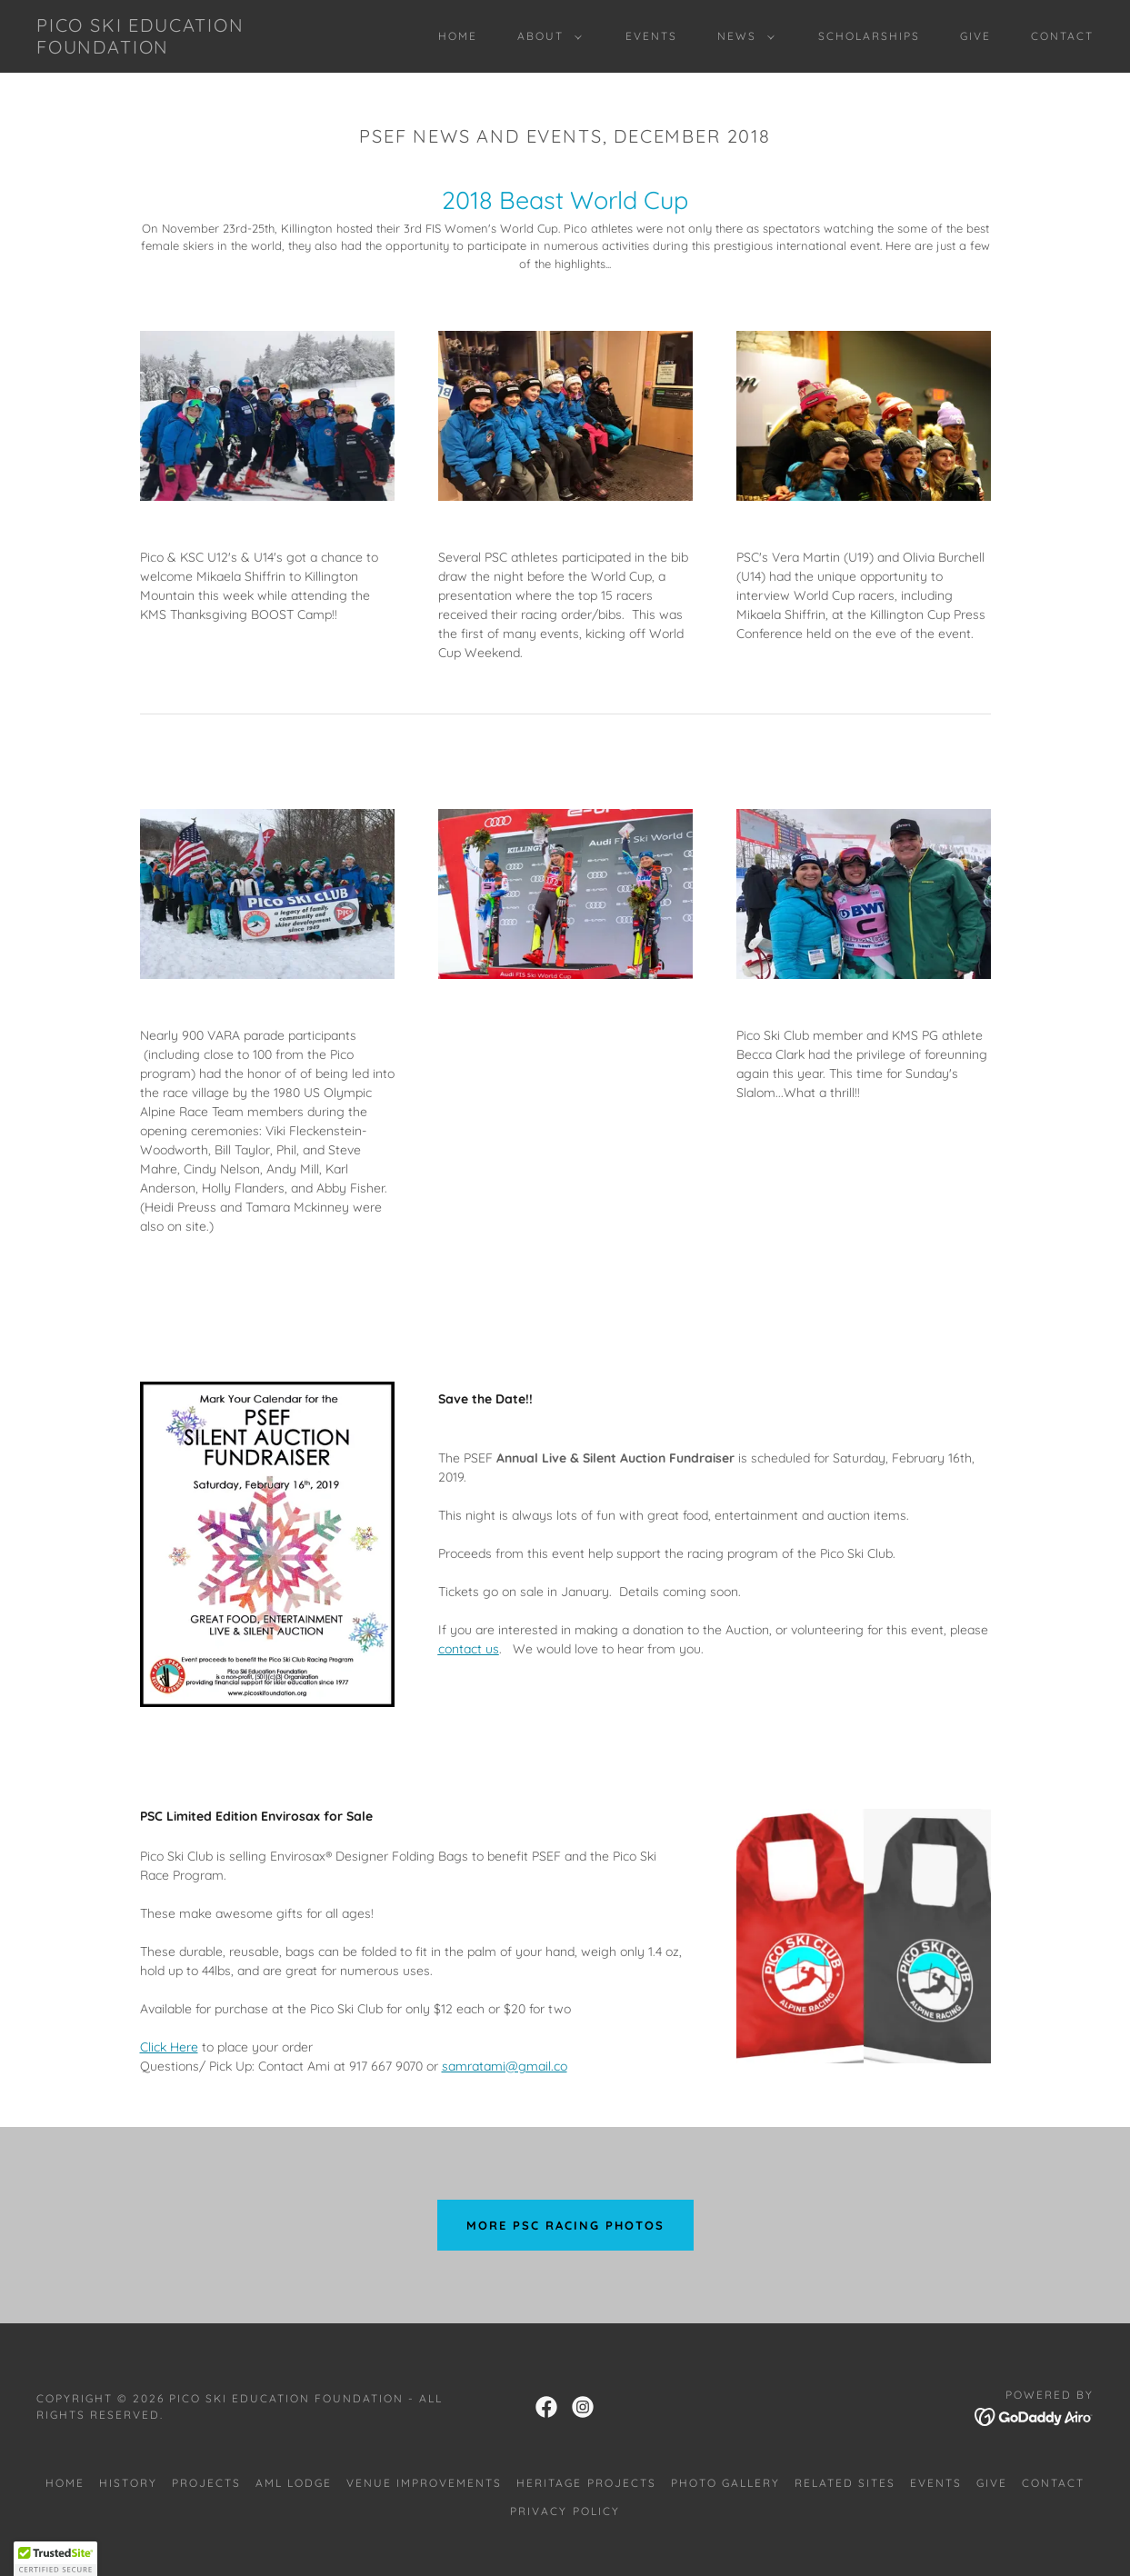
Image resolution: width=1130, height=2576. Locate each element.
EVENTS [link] (651, 36)
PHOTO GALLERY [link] (725, 2483)
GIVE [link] (975, 36)
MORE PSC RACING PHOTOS (565, 2225)
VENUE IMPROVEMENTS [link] (424, 2483)
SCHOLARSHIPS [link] (869, 36)
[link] (180, 49)
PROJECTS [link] (206, 2483)
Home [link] (457, 36)
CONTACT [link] (1062, 36)
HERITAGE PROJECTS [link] (585, 2483)
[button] (545, 36)
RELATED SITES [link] (845, 2483)
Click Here (169, 2047)
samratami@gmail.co (504, 2066)
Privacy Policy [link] (564, 2511)
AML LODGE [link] (293, 2483)
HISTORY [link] (128, 2483)
